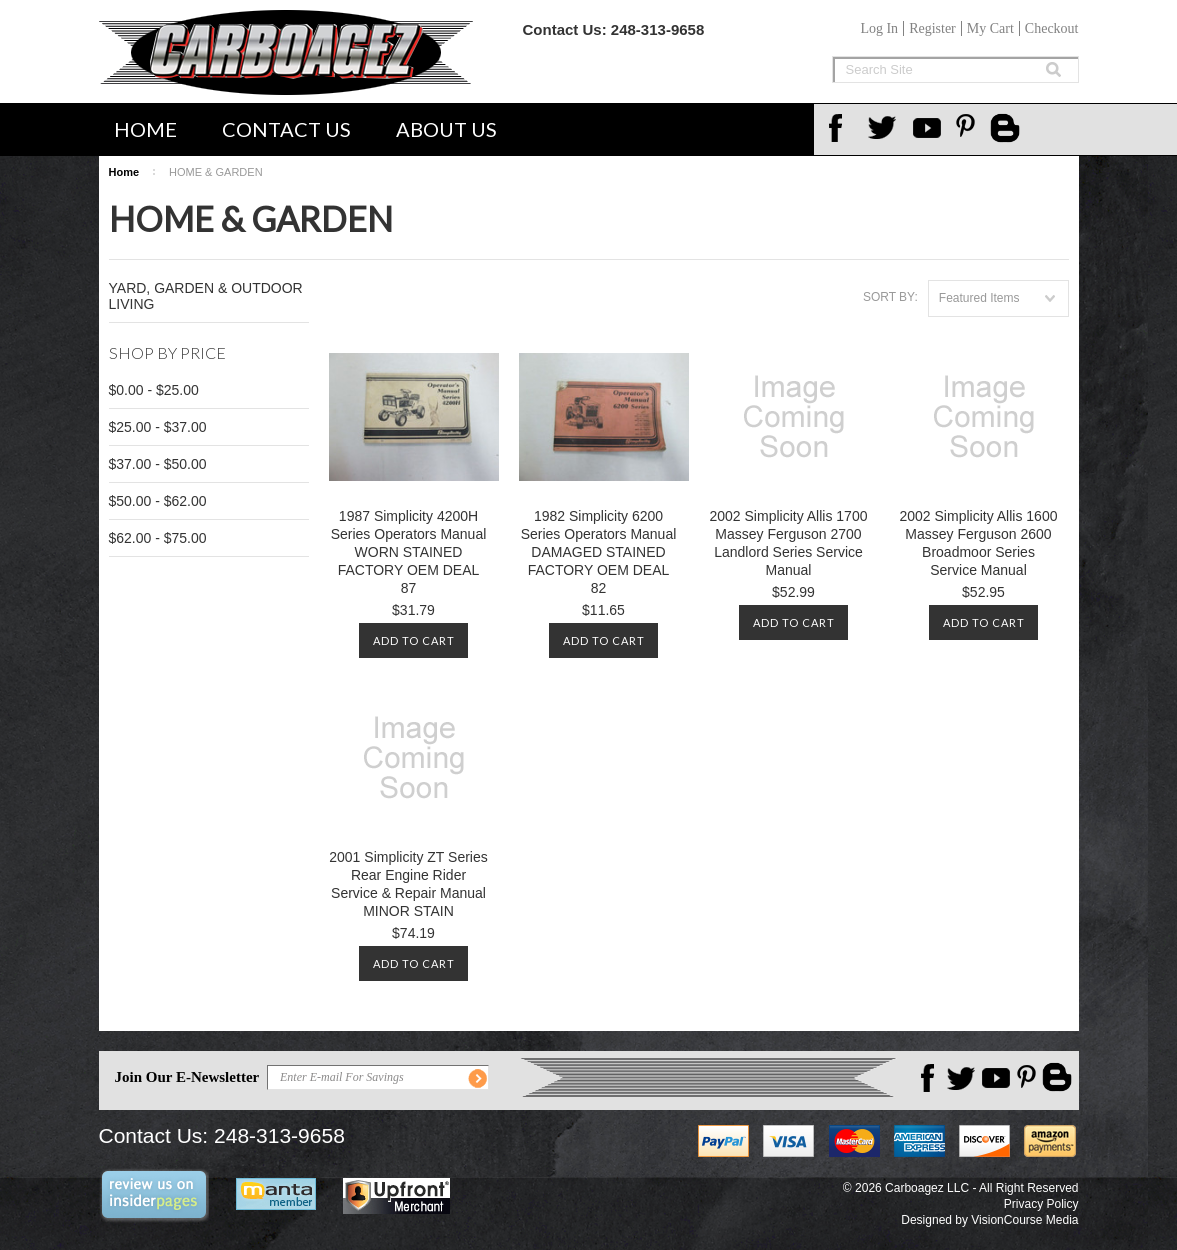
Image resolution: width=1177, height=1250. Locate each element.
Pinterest (973, 128)
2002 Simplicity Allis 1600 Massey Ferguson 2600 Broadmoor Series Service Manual (979, 543)
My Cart (990, 28)
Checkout (1052, 28)
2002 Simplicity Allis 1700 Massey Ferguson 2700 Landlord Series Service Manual (789, 543)
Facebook (841, 128)
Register (932, 28)
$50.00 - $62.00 (158, 501)
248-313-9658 (657, 29)
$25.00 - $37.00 (158, 427)
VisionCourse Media (1024, 1220)
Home (145, 129)
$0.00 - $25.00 (154, 390)
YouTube (929, 128)
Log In (879, 28)
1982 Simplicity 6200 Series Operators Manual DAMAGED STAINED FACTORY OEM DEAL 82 (599, 552)
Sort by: (890, 297)
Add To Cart (414, 640)
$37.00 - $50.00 (158, 464)
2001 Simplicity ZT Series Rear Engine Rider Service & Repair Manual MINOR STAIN (408, 884)
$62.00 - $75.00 (158, 538)
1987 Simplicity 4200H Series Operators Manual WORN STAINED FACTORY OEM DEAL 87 (409, 552)
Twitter (885, 128)
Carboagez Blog (1007, 130)
